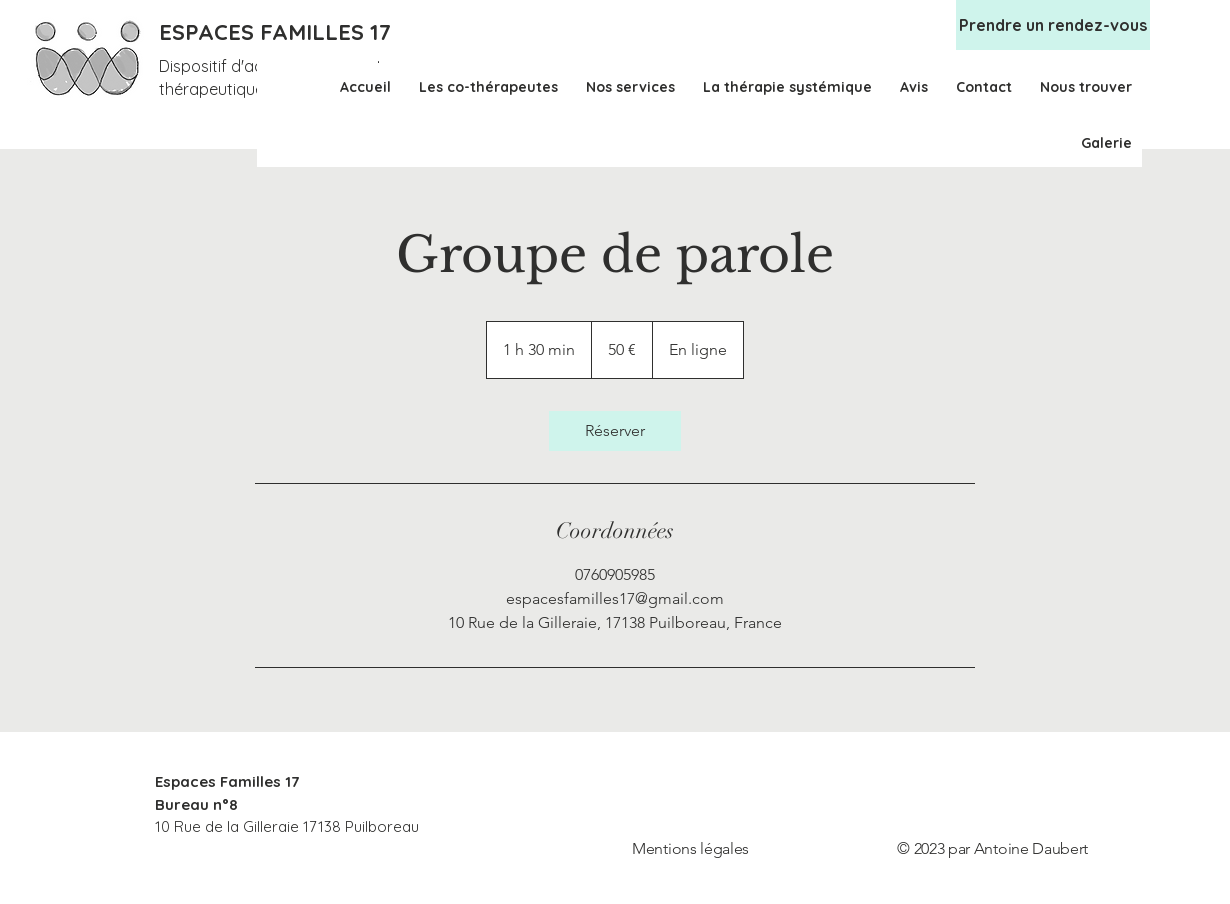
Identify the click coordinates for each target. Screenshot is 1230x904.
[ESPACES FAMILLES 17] (278, 32)
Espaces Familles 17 (227, 781)
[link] (615, 431)
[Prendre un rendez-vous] (1053, 25)
